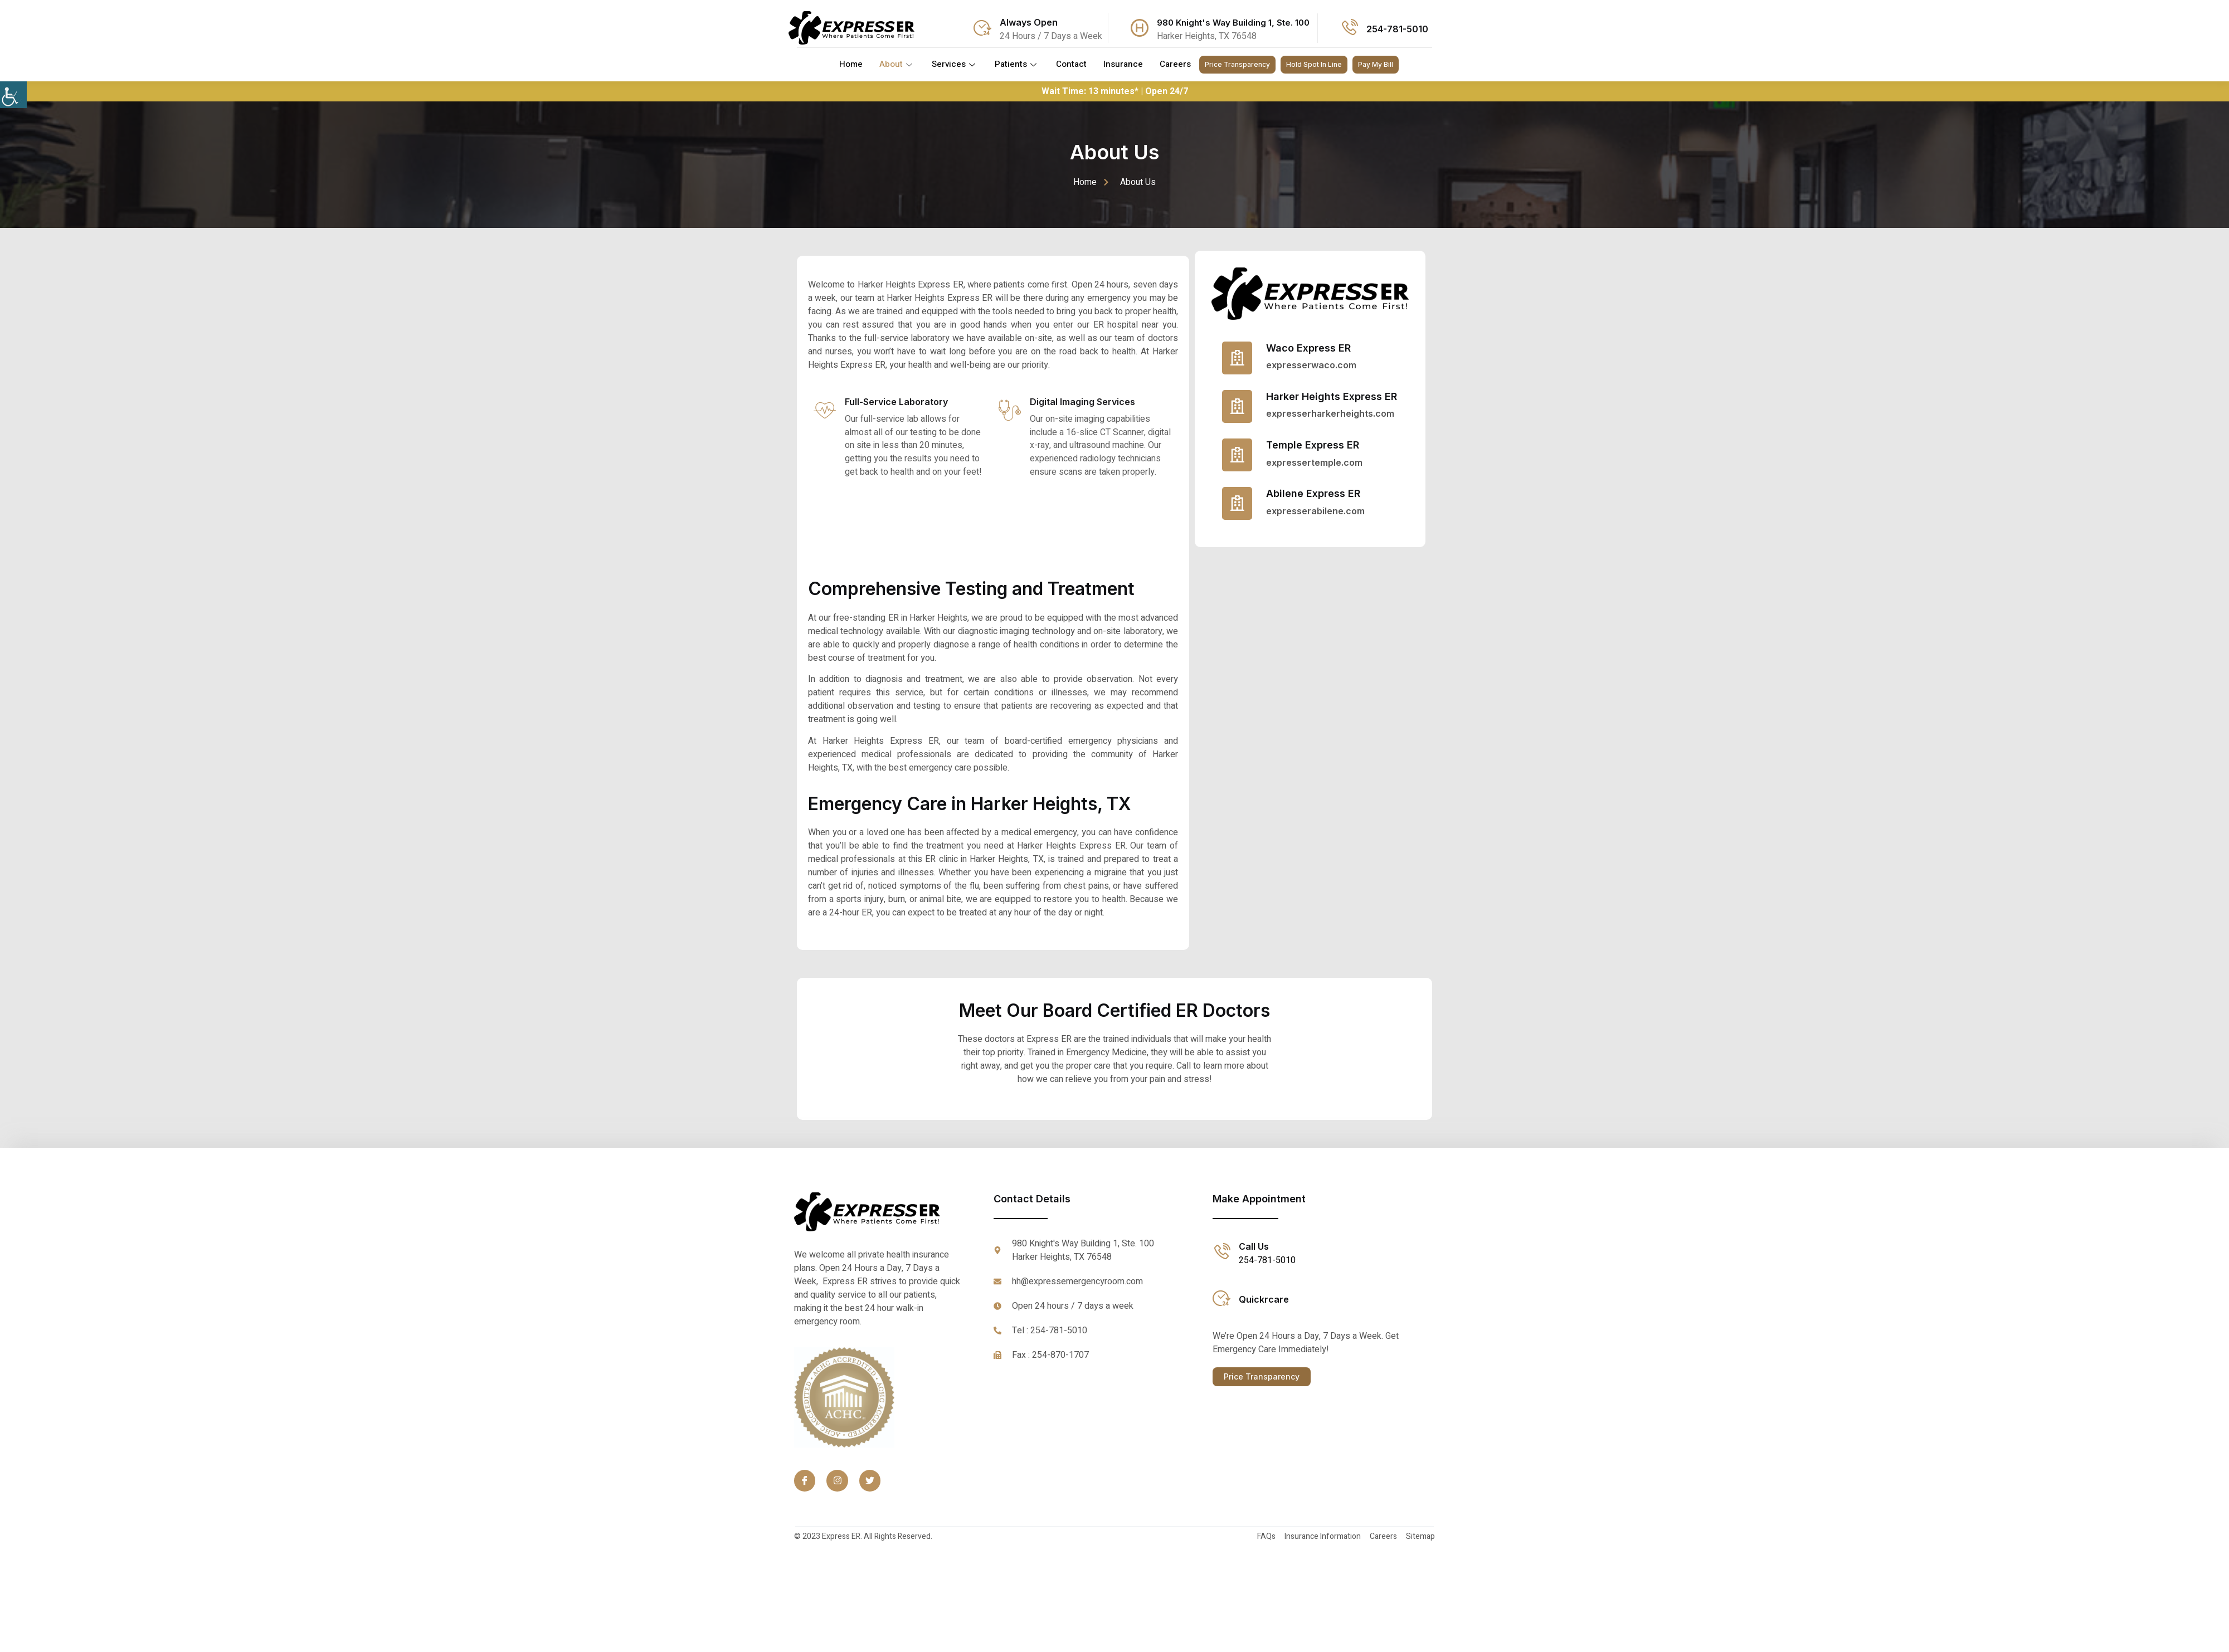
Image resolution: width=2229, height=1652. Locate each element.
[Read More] (1310, 358)
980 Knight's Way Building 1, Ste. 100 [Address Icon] (1233, 22)
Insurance (1122, 65)
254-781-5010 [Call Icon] (1397, 29)
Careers (1174, 65)
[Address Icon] (1139, 28)
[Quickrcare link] (1221, 1299)
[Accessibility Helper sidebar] (13, 94)
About (897, 65)
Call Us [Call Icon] (1254, 1247)
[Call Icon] (1349, 28)
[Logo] (851, 28)
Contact (1070, 65)
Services (955, 65)
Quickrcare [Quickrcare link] (1264, 1299)
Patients (1017, 65)
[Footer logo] (880, 1212)
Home (851, 65)
